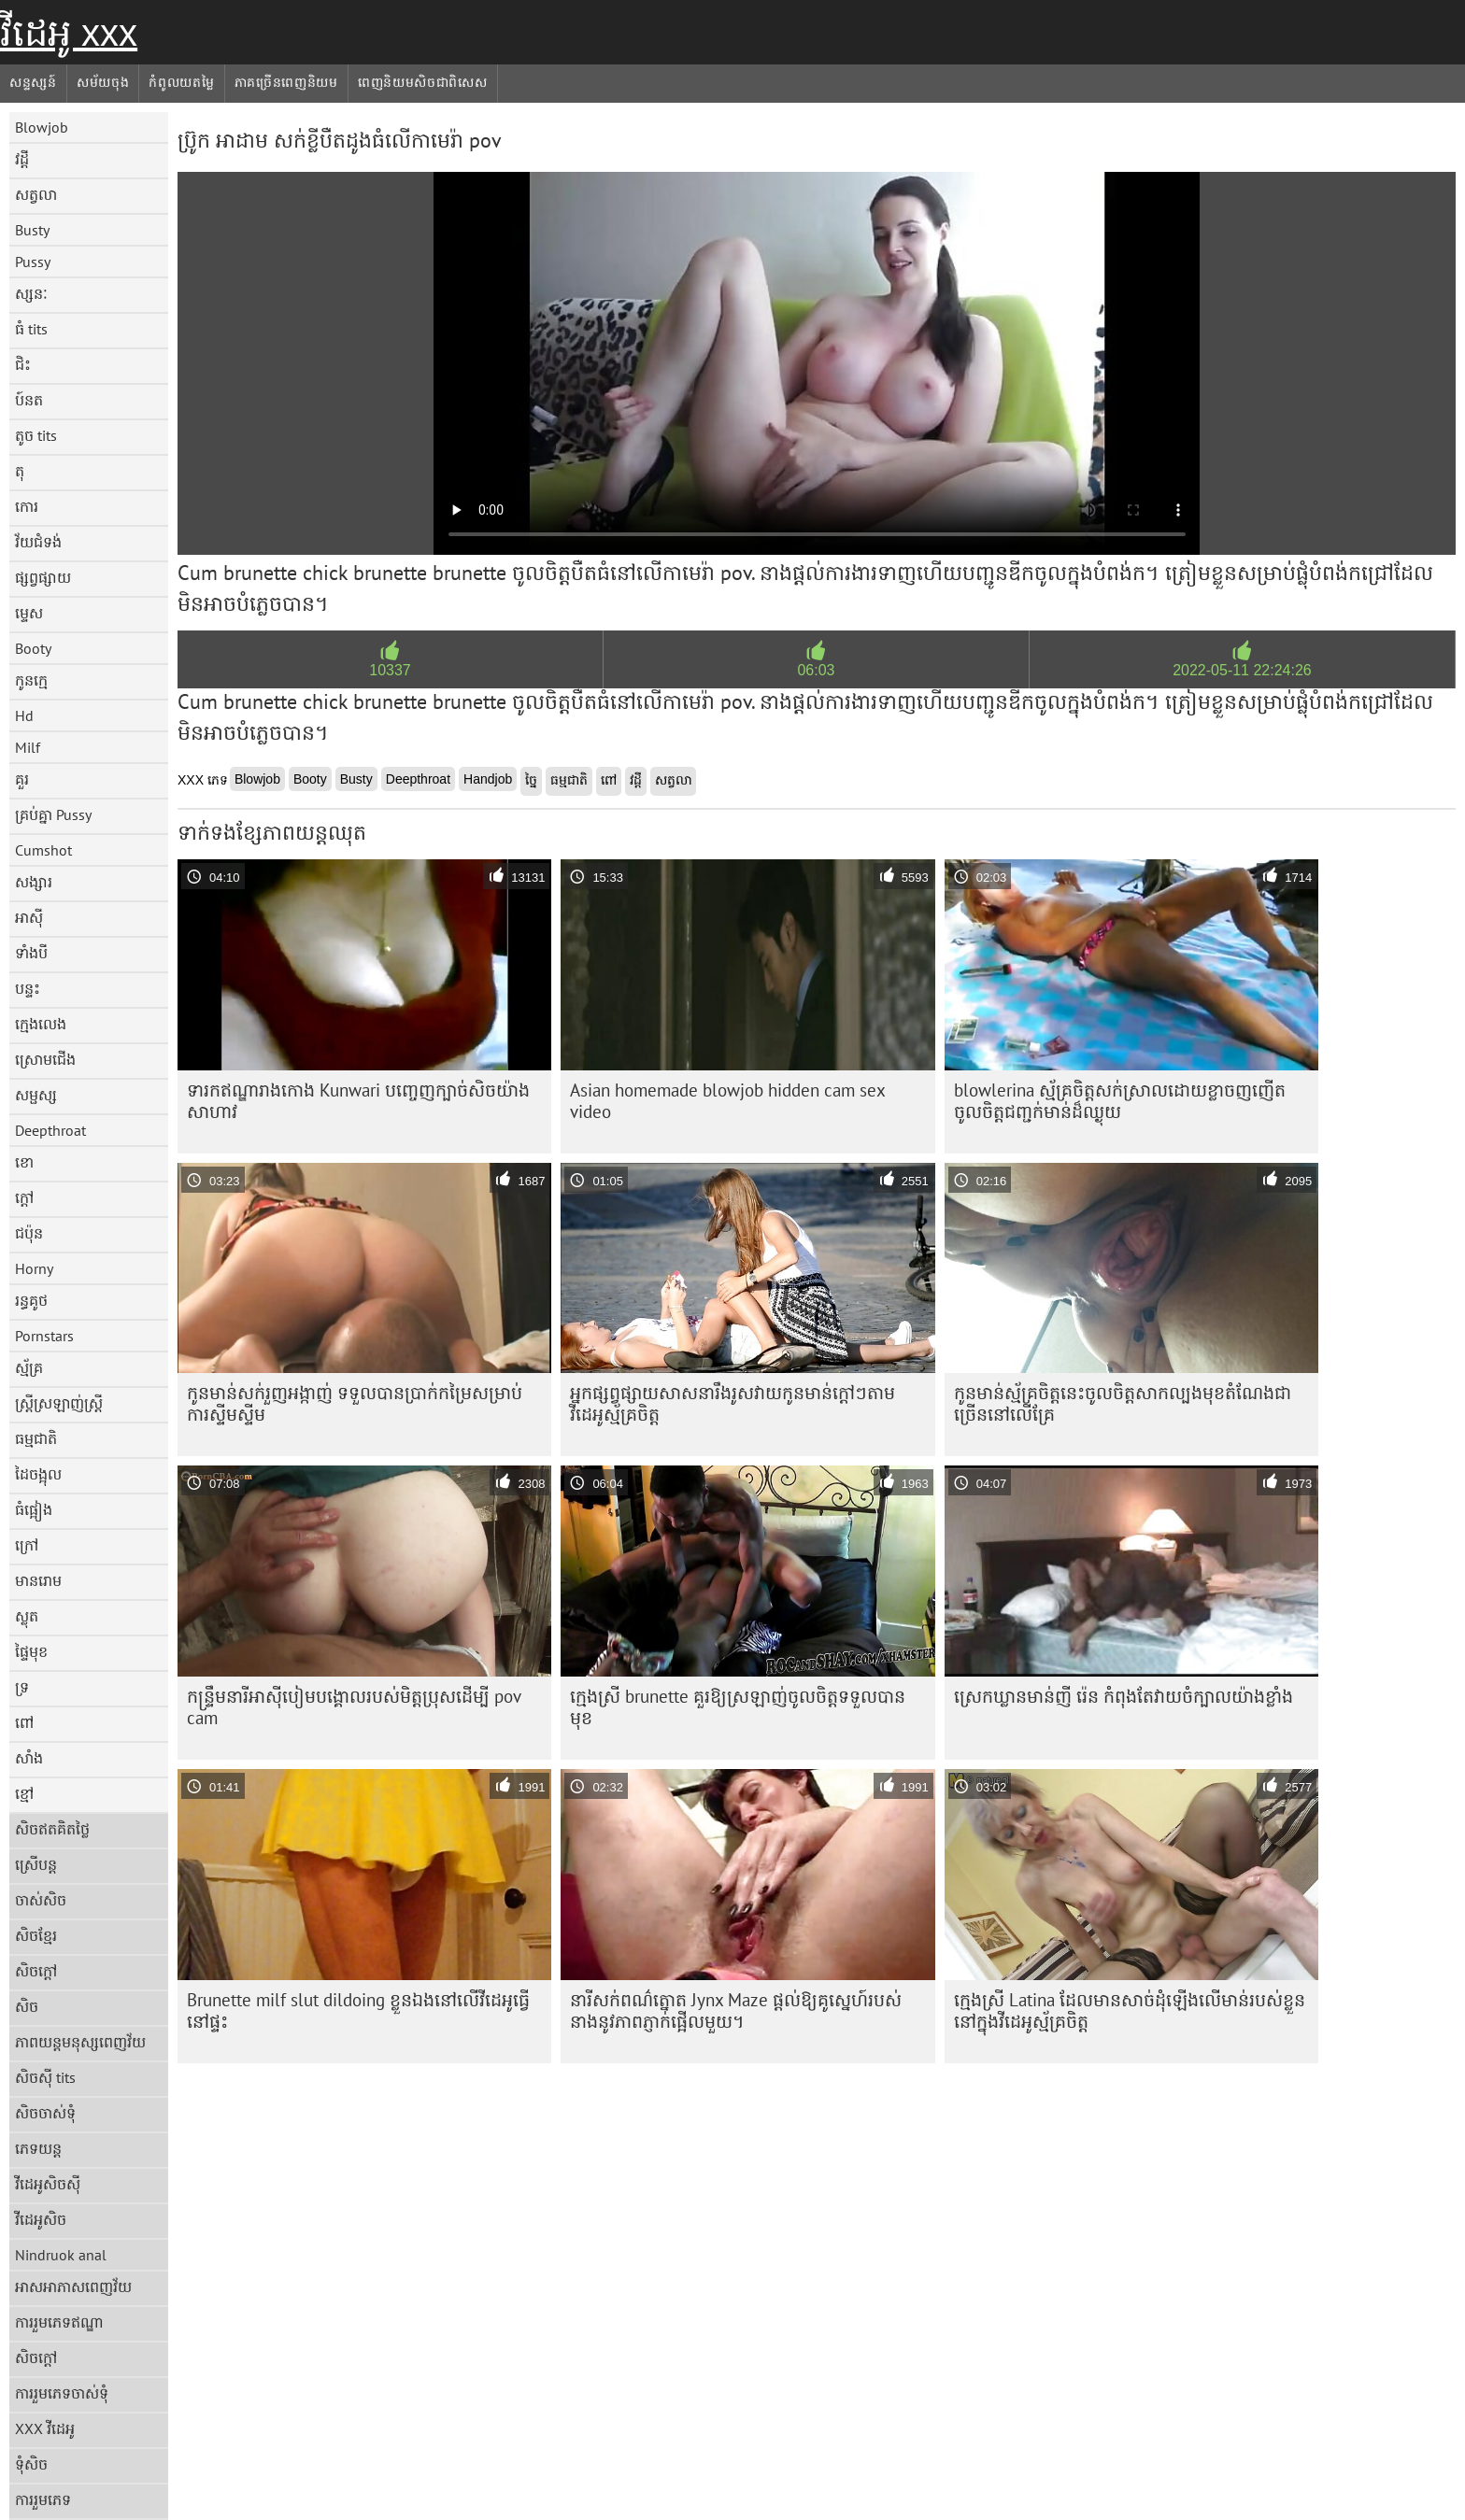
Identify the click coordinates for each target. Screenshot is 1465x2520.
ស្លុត (26, 1616)
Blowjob (41, 127)
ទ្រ (22, 1687)
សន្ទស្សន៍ (33, 82)
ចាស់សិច (40, 1899)
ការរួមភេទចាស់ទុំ (61, 2393)
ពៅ (24, 1722)
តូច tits (36, 435)
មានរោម (38, 1580)
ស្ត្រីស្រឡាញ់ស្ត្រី (59, 1403)
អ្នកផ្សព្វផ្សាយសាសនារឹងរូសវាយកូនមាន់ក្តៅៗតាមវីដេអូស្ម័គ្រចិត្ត (732, 1403)
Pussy (32, 261)
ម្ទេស (29, 612)
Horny (34, 1268)
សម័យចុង (103, 82)
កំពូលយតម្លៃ (181, 82)
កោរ (26, 506)
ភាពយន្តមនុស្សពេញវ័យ (80, 2041)
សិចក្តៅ (36, 1970)
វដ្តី (22, 158)
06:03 (815, 670)
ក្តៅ (24, 1197)
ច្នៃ (531, 779)
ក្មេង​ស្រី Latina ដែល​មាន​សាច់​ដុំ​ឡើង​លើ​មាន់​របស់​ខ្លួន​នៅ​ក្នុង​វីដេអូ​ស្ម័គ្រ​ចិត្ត (1129, 2010)
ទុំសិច (31, 2464)
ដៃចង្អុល (38, 1474)
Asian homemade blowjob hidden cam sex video (728, 1101)
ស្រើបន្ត (36, 1864)
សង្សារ (33, 881)
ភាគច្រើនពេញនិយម (286, 82)
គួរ (22, 779)
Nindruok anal (61, 2254)
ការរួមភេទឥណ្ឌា (59, 2322)
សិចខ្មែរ (36, 1935)
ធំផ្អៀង (33, 1509)
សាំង (29, 1757)
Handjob (487, 779)
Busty (32, 229)
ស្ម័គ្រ (29, 1367)
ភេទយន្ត (38, 2148)
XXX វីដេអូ (45, 2428)
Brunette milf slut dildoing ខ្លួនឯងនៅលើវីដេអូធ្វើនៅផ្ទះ (358, 2010)
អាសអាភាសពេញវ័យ (73, 2286)
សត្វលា (36, 194)
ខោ (24, 1162)
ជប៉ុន (29, 1233)
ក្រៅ (26, 1545)
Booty (33, 648)
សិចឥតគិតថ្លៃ (52, 1828)
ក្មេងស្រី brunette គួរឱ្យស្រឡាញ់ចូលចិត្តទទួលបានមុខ (737, 1707)
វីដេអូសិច (40, 2219)
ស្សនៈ (31, 293)
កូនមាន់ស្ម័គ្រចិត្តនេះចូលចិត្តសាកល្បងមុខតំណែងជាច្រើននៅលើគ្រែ (1122, 1403)
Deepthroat (50, 1130)
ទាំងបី (31, 952)
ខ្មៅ (24, 1793)
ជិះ (23, 364)
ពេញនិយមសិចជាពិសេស (423, 82)
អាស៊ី (29, 917)
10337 (390, 670)
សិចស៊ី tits (45, 2077)
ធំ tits (31, 328)
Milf (27, 747)
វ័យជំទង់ (38, 541)
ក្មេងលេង (40, 1023)
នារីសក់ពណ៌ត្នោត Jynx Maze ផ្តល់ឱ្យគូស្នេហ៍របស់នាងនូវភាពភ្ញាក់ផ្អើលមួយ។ (736, 2010)
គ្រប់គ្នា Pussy (53, 814)
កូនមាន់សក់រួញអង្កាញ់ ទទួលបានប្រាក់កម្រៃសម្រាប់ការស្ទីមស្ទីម (354, 1403)
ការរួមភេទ (43, 2499)
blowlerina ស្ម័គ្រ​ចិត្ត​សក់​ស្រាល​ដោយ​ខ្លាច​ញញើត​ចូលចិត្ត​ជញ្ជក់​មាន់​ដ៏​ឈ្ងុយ (1120, 1101)
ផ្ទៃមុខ (31, 1651)
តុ (19, 470)
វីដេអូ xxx (68, 32)
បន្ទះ (27, 988)
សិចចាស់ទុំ (45, 2112)
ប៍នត (29, 399)
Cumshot (43, 850)
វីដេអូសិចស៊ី (47, 2183)
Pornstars (44, 1335)
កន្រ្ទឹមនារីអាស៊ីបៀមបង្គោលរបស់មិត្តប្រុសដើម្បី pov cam (354, 1707)
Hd (24, 715)
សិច (26, 2006)
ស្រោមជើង (45, 1059)
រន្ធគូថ (31, 1300)
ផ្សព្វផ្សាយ (43, 577)
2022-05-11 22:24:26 (1242, 670)
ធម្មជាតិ (36, 1438)
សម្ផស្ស (36, 1094)
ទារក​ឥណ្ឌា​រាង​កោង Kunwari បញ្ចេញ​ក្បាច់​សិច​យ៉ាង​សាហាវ (358, 1101)
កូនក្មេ (31, 680)
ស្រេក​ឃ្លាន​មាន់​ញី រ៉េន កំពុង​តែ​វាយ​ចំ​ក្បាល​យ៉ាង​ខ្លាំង (1123, 1696)
